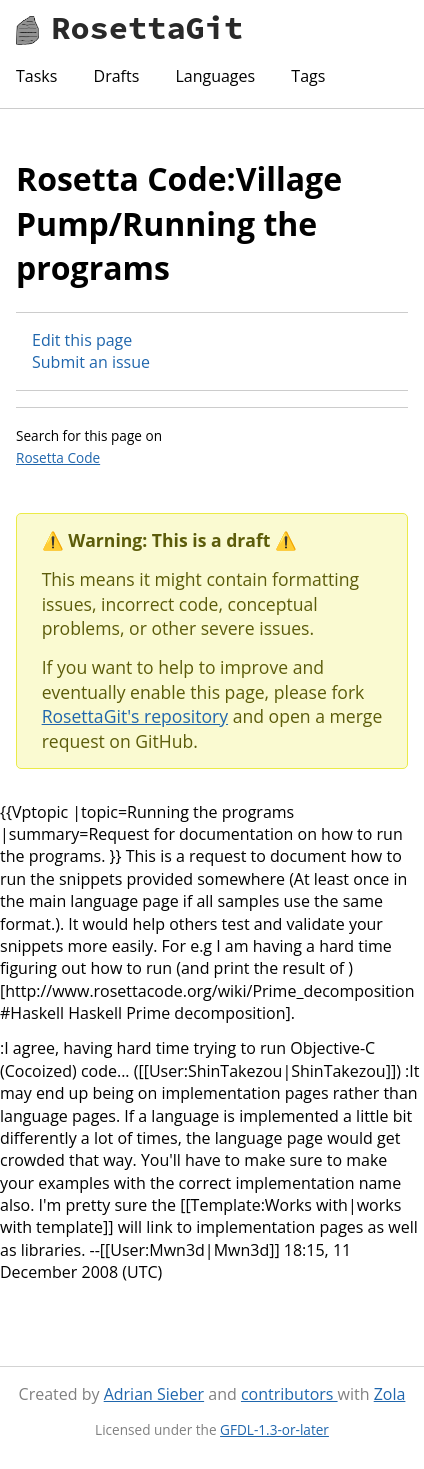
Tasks (36, 76)
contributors (289, 1394)
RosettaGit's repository (135, 716)
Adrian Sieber (154, 1394)
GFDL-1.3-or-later (274, 1429)
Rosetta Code (58, 457)
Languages (215, 76)
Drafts (117, 76)
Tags (308, 76)
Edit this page (82, 340)
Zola (390, 1394)
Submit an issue (91, 362)
